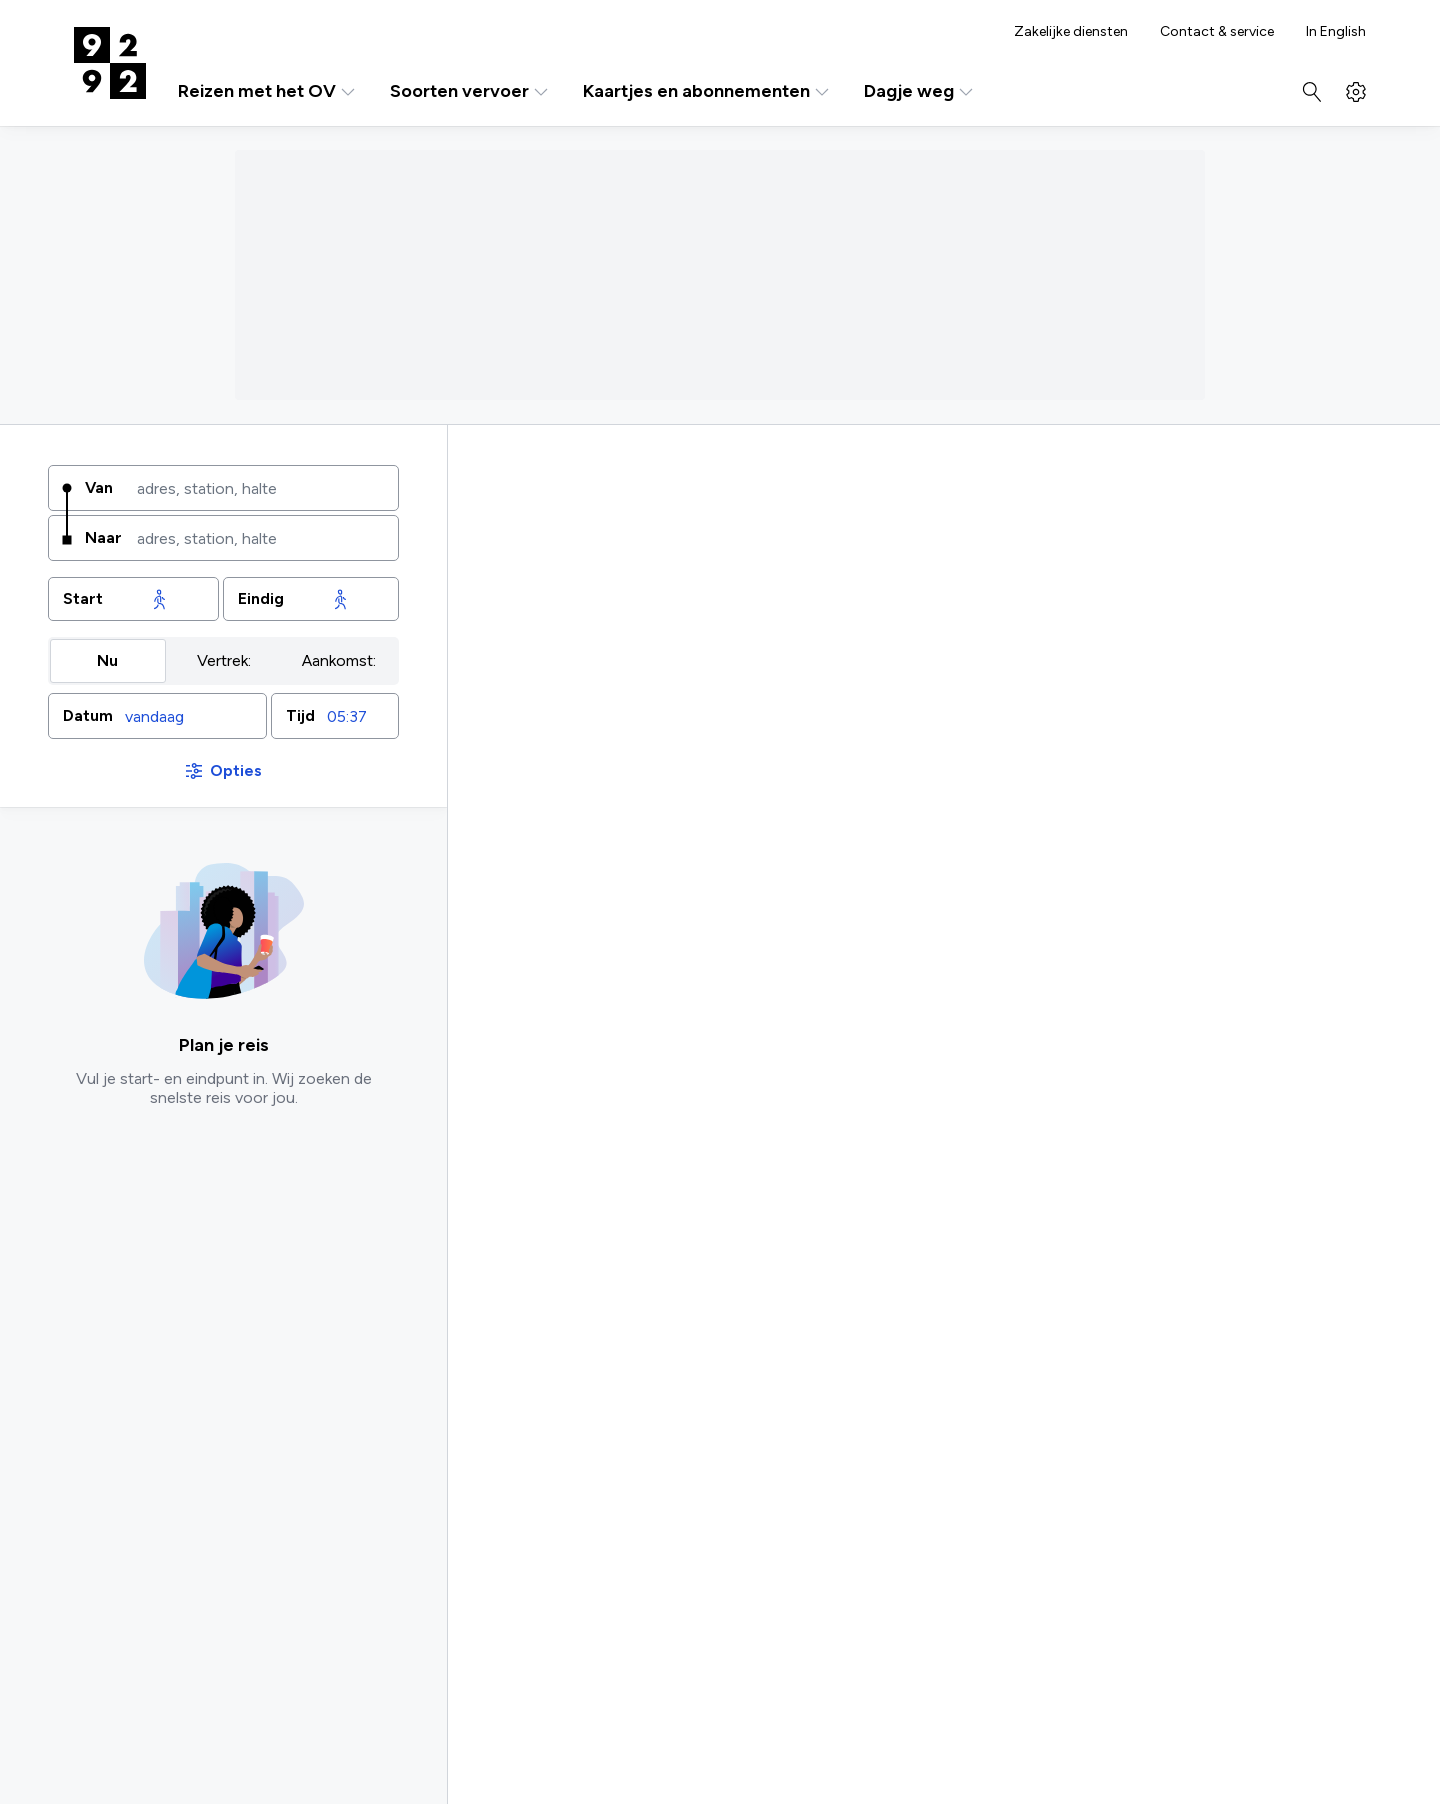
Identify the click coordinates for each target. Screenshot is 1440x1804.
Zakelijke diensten (1071, 32)
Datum (88, 715)
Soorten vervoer (470, 91)
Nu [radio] (107, 660)
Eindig (261, 598)
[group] (223, 661)
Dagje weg (920, 91)
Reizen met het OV (268, 91)
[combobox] (260, 488)
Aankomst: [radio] (339, 660)
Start (83, 598)
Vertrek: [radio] (224, 660)
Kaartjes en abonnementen (707, 91)
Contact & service (1217, 32)
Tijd (300, 715)
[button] (157, 716)
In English (1336, 32)
